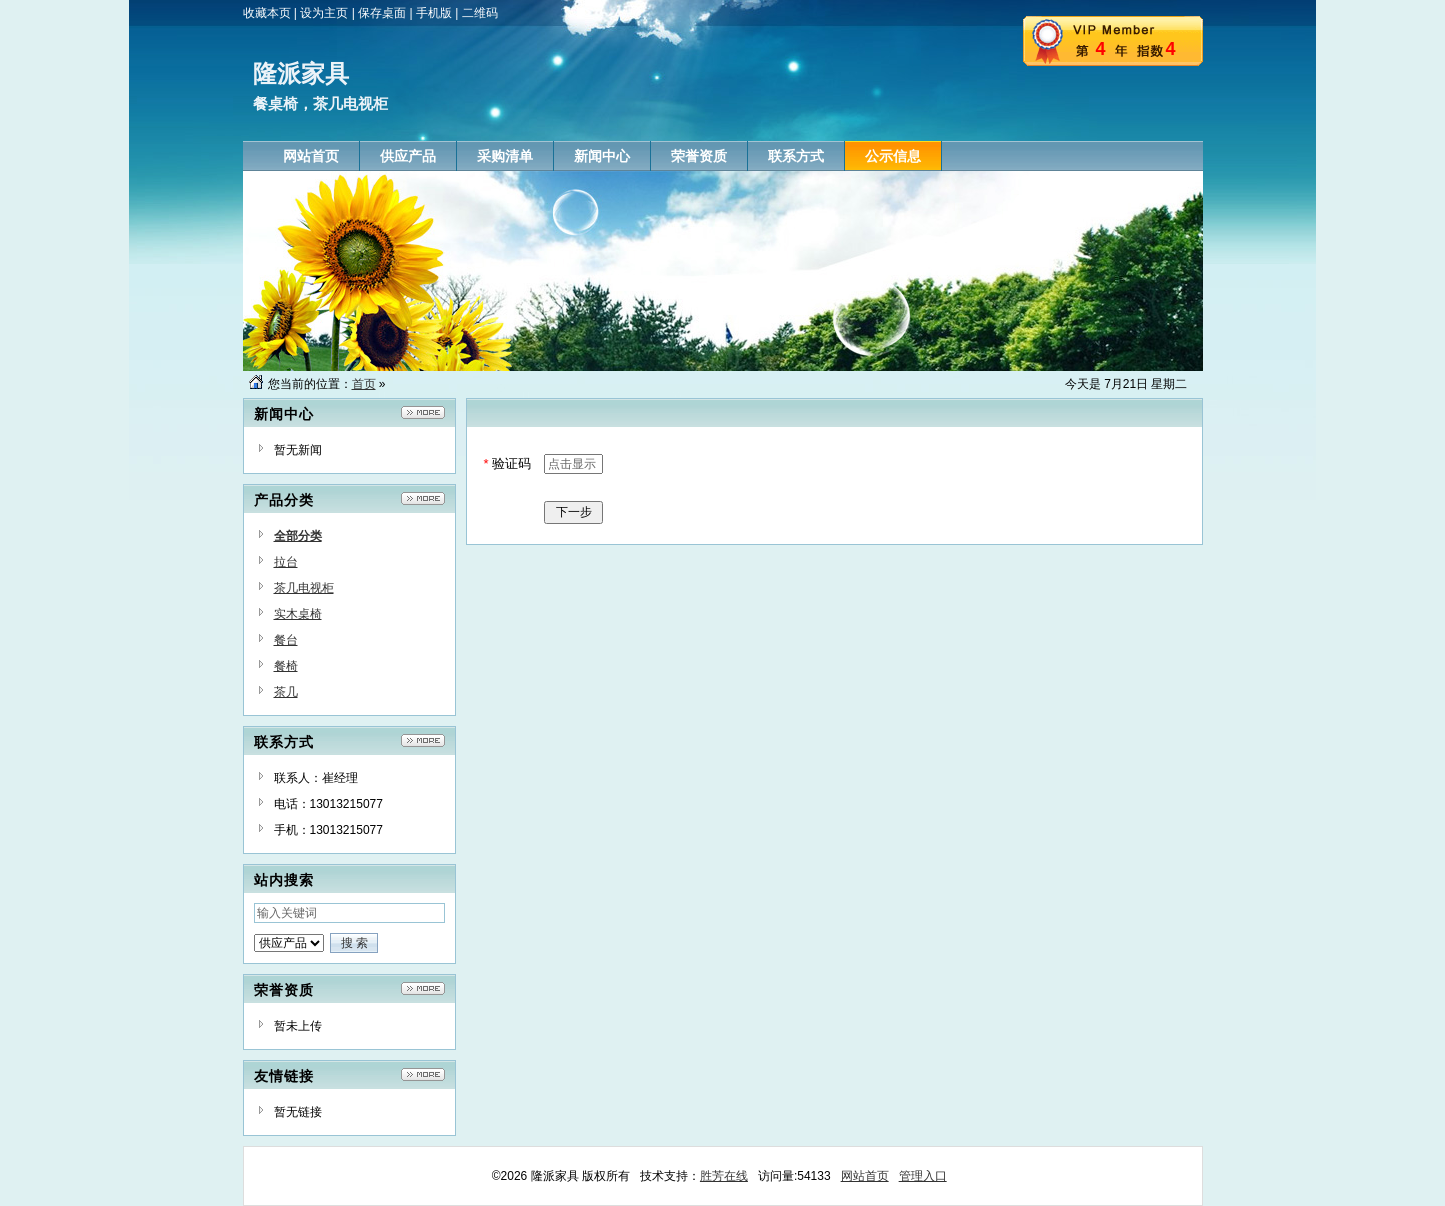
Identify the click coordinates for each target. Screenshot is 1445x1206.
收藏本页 (267, 13)
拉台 (286, 562)
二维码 (480, 13)
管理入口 (923, 1176)
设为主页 (324, 13)
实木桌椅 (298, 614)
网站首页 (865, 1176)
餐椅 (286, 666)
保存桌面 (382, 13)
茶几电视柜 (304, 588)
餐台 (286, 640)
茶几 (286, 692)
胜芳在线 (724, 1176)
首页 (364, 384)
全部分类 (298, 536)
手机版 (434, 13)
